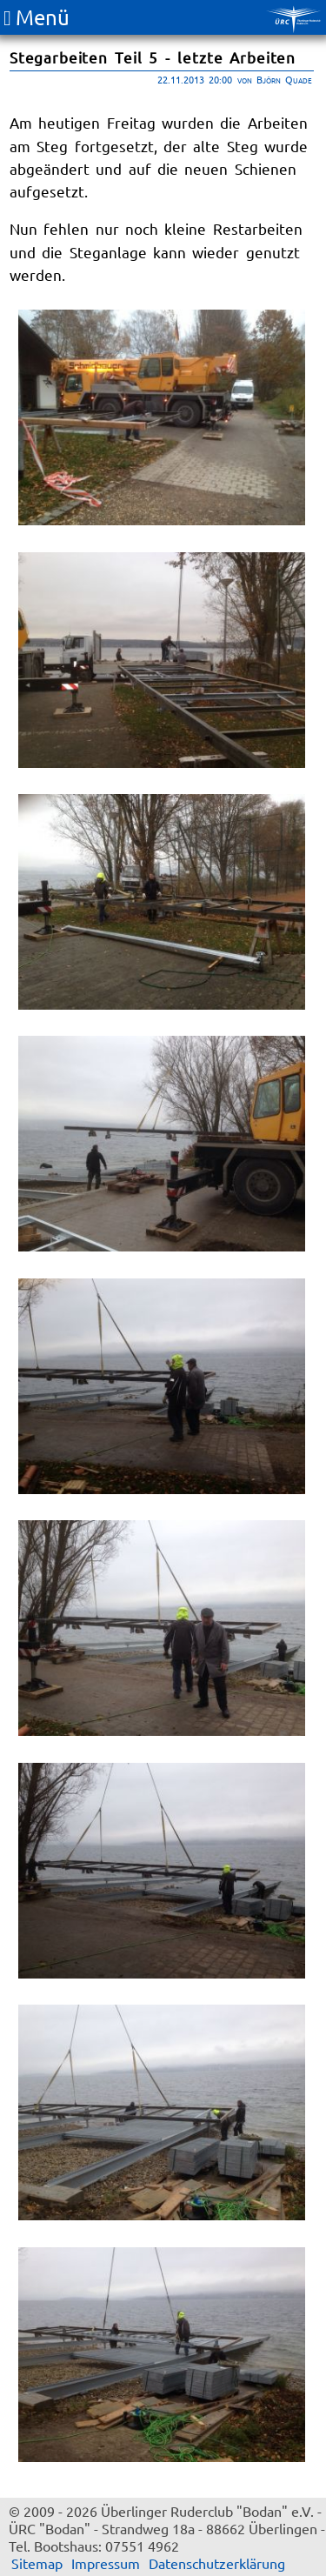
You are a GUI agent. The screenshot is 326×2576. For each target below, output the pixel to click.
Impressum (105, 2563)
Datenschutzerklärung (217, 2563)
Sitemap (37, 2563)
